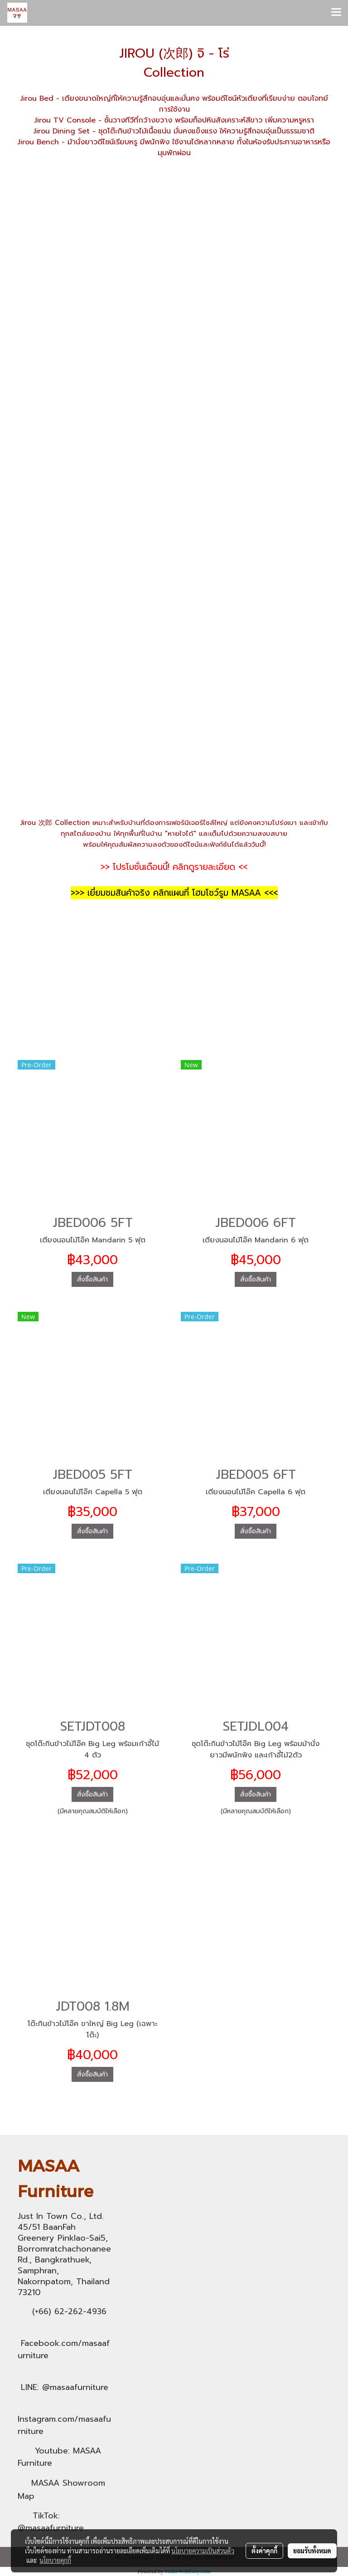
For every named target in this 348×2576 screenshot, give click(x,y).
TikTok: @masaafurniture (51, 2521)
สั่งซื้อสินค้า (92, 1279)
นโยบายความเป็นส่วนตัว (202, 2551)
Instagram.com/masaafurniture (64, 2425)
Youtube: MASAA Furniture (59, 2456)
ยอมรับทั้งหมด (312, 2551)
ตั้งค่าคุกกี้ (264, 2551)
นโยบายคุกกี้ (55, 2560)
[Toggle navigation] (336, 13)
